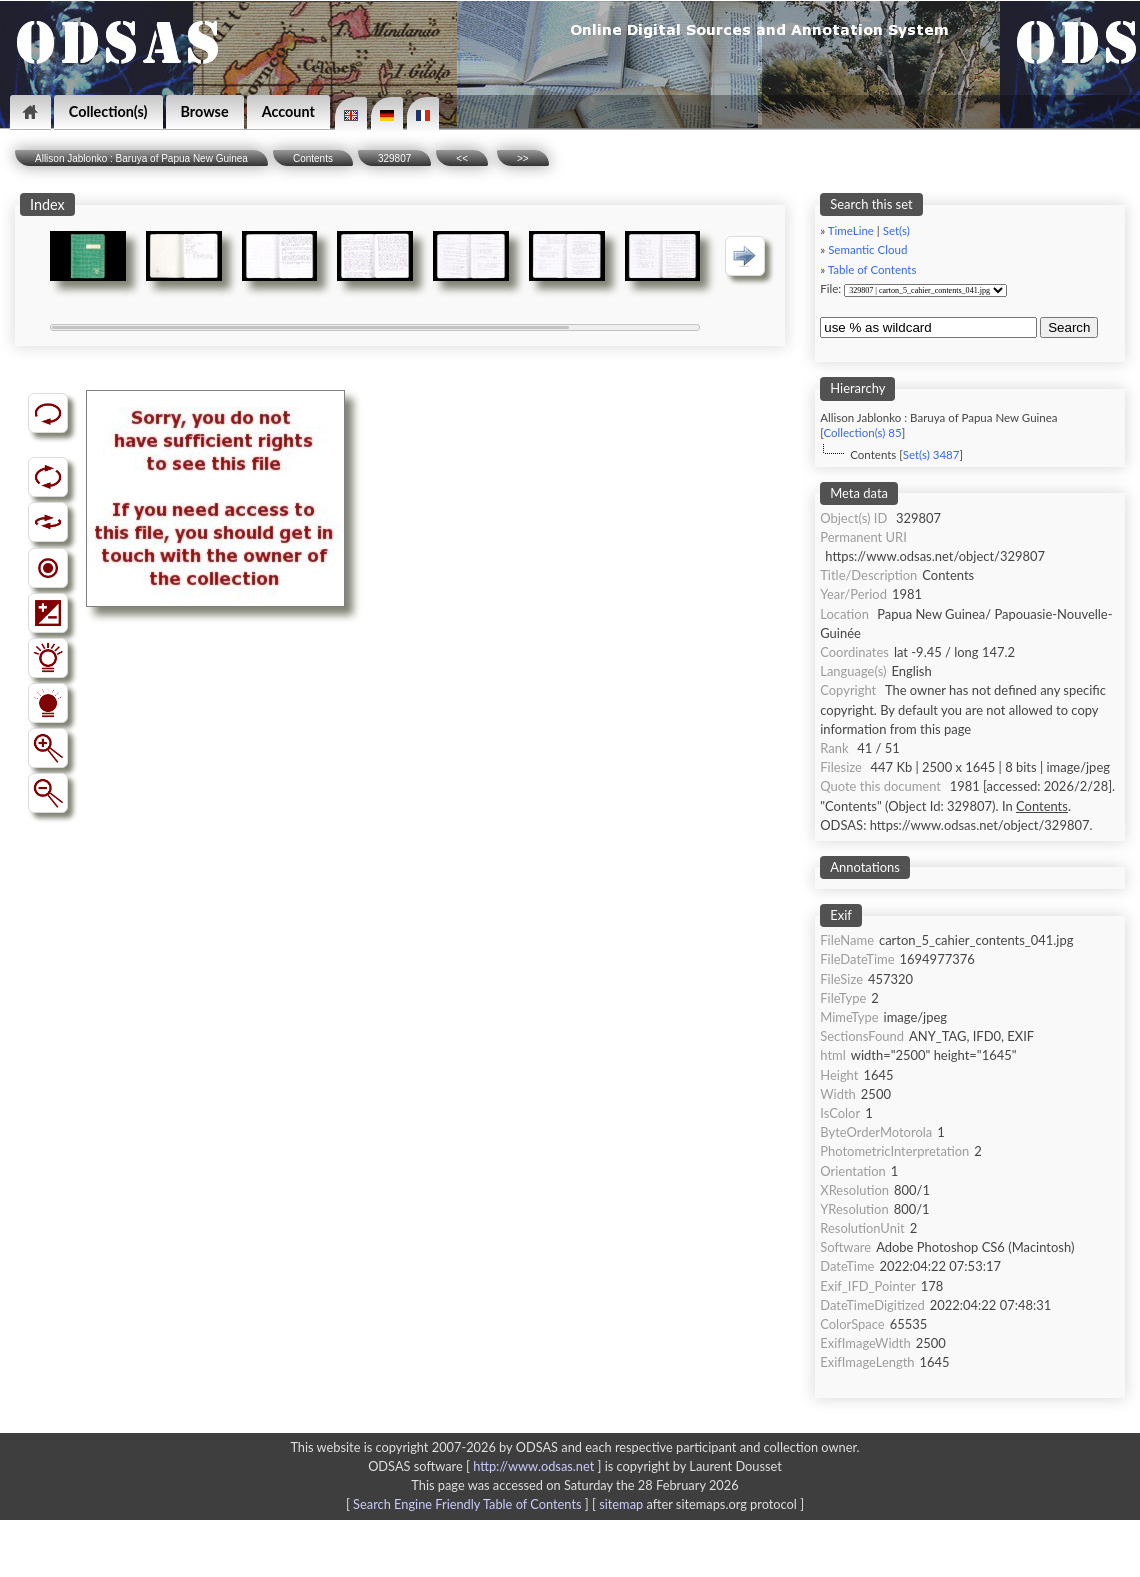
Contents (313, 158)
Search (1069, 327)
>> (523, 158)
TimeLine (851, 230)
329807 (394, 158)
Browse (205, 111)
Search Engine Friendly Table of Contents (467, 1504)
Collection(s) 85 (863, 432)
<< (462, 158)
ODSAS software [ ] (486, 1466)
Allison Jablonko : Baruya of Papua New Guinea (141, 158)
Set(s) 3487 (931, 454)
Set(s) (896, 230)
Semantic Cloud (867, 249)
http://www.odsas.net (533, 1466)
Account (288, 111)
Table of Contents (872, 269)
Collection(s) (108, 111)
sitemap (621, 1504)
